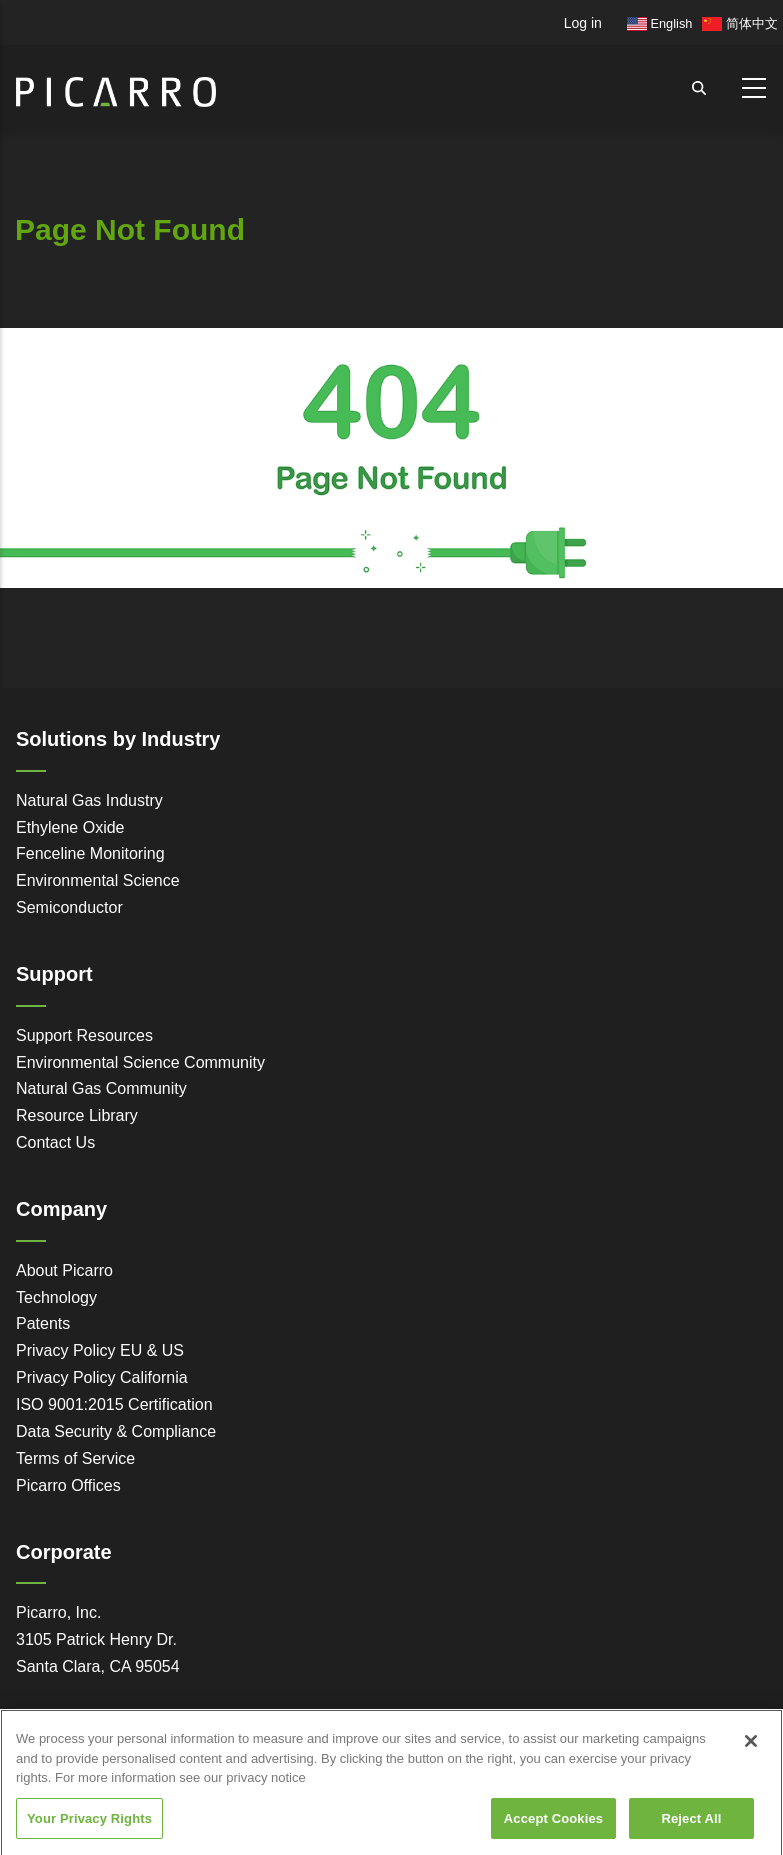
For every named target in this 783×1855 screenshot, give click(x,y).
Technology (56, 1297)
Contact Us (55, 1142)
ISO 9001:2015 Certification (114, 1404)
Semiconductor (69, 907)
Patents (43, 1323)
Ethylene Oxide (70, 827)
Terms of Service (75, 1458)
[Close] (751, 1758)
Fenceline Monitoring (90, 853)
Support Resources (84, 1035)
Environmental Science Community (140, 1062)
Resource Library (77, 1115)
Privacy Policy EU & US (100, 1350)
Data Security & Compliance (116, 1431)
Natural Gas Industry (89, 800)
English (660, 23)
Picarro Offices (68, 1485)
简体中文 (740, 23)
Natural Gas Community (101, 1088)
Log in (583, 23)
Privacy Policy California (102, 1377)
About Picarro (64, 1270)
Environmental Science (98, 880)
